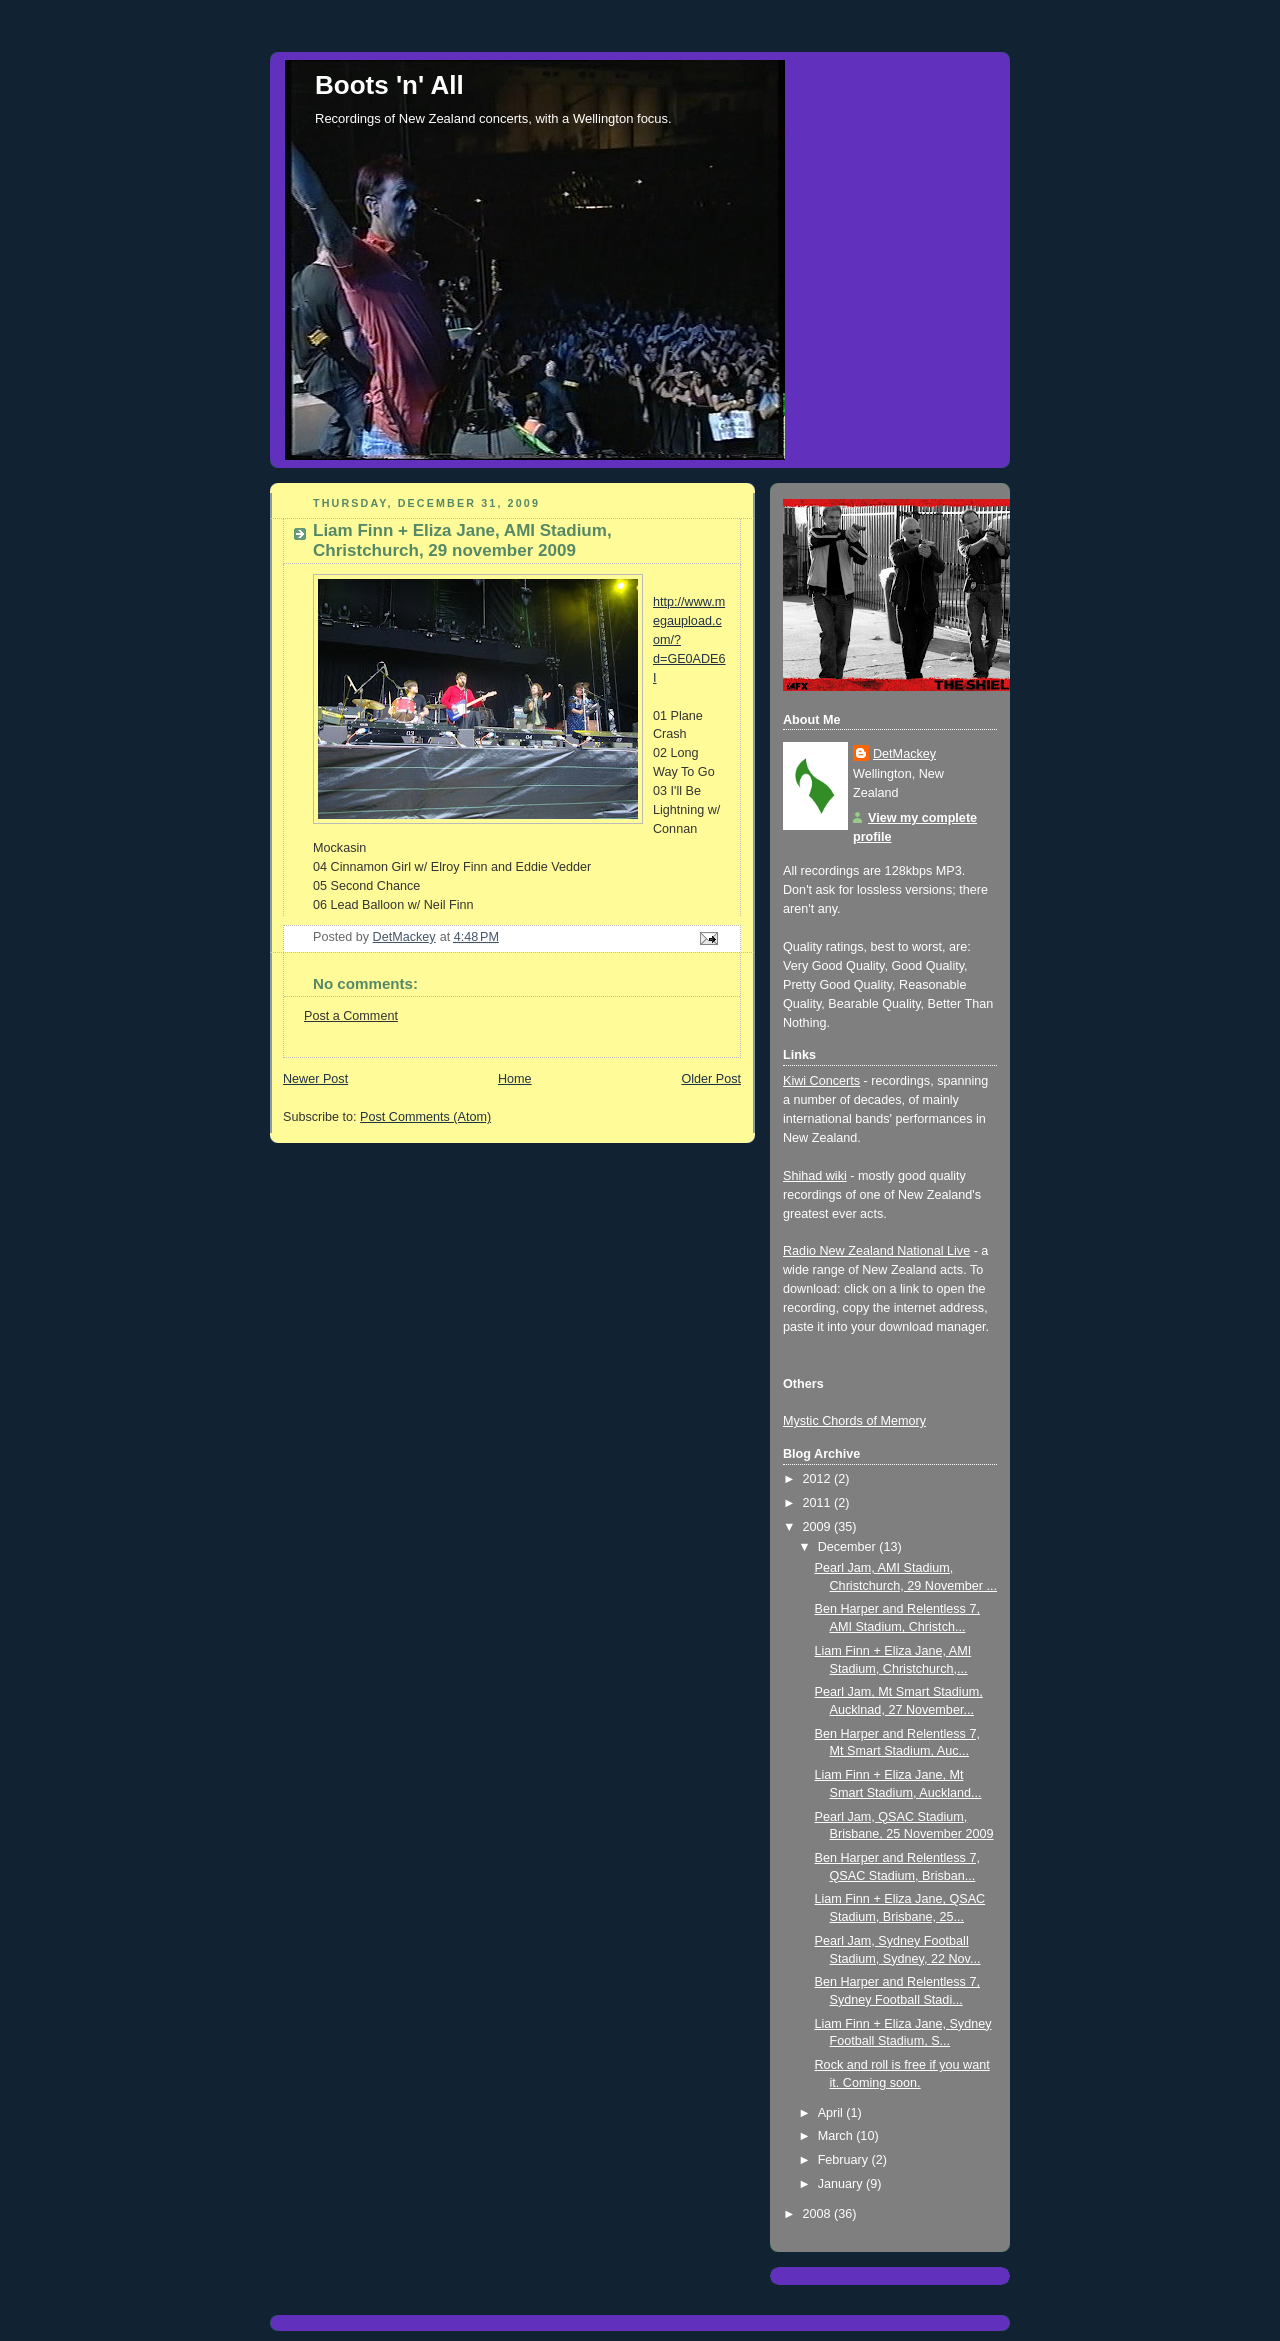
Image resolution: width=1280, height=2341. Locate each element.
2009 (819, 1527)
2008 (819, 2214)
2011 (819, 1503)
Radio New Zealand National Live (876, 1251)
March (837, 2136)
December (849, 1547)
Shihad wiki (815, 1176)
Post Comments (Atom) (425, 1117)
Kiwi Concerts (821, 1081)
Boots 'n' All (389, 85)
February (845, 2160)
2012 (819, 1479)
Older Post (711, 1079)
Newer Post (315, 1079)
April (832, 2113)
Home (515, 1079)
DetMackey (904, 754)
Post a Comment (351, 1016)
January (842, 2184)
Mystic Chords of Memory (854, 1421)
